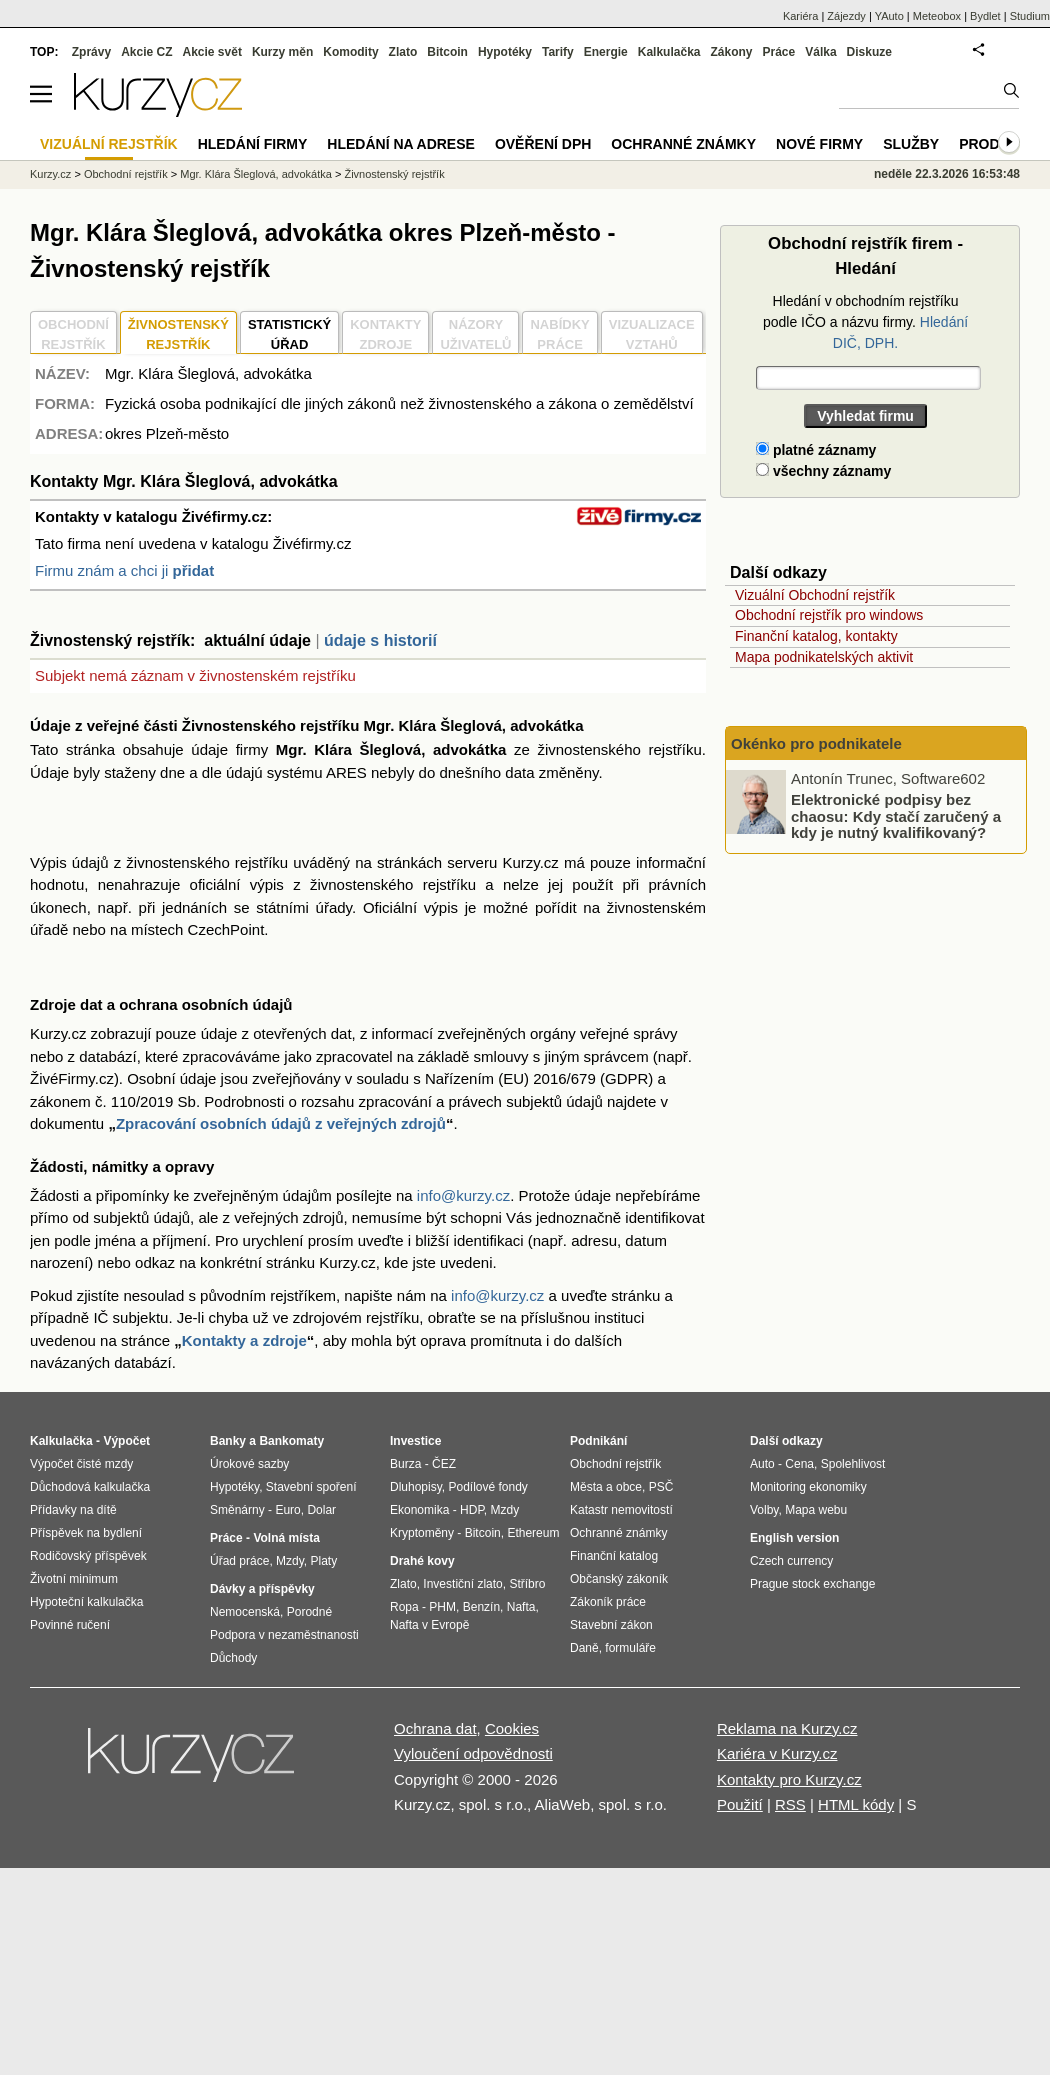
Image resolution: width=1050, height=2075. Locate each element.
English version (794, 1538)
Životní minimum (74, 1579)
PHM (442, 1607)
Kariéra (800, 16)
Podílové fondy (487, 1487)
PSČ (661, 1487)
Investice (415, 1441)
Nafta (521, 1607)
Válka (820, 52)
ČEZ (444, 1464)
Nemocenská (245, 1612)
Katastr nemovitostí (621, 1510)
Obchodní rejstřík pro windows (829, 615)
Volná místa (286, 1538)
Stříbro (527, 1584)
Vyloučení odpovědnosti (473, 1753)
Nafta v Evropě (429, 1625)
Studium (1030, 16)
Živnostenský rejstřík (394, 174)
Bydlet (985, 16)
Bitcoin (447, 52)
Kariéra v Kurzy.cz (777, 1753)
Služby (911, 144)
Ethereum (533, 1533)
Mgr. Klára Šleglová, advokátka (256, 174)
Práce (779, 52)
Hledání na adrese (401, 144)
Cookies (512, 1728)
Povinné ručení (70, 1625)
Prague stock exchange (812, 1584)
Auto (762, 1464)
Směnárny (237, 1510)
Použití (740, 1804)
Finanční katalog (614, 1556)
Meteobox (937, 16)
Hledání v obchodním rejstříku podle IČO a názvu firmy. (865, 322)
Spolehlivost (853, 1464)
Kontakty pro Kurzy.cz (789, 1779)
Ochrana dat (435, 1728)
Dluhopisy (416, 1487)
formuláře (630, 1648)
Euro (287, 1510)
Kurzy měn (282, 52)
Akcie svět (212, 52)
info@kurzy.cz (463, 1195)
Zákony (731, 52)
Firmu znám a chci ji (124, 570)
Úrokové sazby (249, 1464)
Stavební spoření (311, 1487)
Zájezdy (846, 16)
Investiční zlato (462, 1584)
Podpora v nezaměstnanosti (284, 1635)
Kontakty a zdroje (244, 1340)
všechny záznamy (823, 471)
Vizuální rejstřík (109, 144)
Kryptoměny (422, 1533)
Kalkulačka (669, 52)
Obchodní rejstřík (126, 174)
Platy (324, 1561)
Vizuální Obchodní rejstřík (815, 595)
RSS (790, 1804)
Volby (764, 1510)
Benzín (481, 1607)
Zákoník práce (608, 1602)
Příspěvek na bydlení (86, 1533)
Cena (799, 1464)
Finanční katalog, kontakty (816, 636)
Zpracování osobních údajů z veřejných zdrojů (281, 1123)
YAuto (889, 16)
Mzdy (290, 1561)
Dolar (321, 1510)
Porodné (309, 1612)
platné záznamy (816, 450)
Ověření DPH (543, 144)
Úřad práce (239, 1561)
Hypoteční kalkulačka (86, 1602)
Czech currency (791, 1561)
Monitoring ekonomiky (808, 1487)
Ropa (404, 1607)
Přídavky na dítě (73, 1510)
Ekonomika (419, 1510)
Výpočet (126, 1441)
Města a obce (606, 1487)
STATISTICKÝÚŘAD (289, 334)
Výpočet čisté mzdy (81, 1464)
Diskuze (869, 52)
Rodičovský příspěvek (88, 1556)
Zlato (403, 52)
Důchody (233, 1658)
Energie (606, 52)
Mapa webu (816, 1510)
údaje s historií (380, 640)
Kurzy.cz (50, 174)
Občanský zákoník (619, 1579)
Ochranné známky (683, 144)
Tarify (558, 52)
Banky (228, 1441)
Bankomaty (291, 1441)
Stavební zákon (611, 1625)
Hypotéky (505, 52)
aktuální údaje (257, 640)
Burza (405, 1464)
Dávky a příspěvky (262, 1589)
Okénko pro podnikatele (816, 743)
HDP (472, 1510)
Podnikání (598, 1441)
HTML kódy (856, 1804)
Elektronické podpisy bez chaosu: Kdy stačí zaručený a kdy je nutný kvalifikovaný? (896, 816)
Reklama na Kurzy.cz (787, 1728)
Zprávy (91, 52)
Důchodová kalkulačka (90, 1487)
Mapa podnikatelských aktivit (824, 657)
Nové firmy (819, 144)
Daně (584, 1648)
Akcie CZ (146, 52)
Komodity (350, 52)
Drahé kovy (422, 1561)
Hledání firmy (253, 144)
